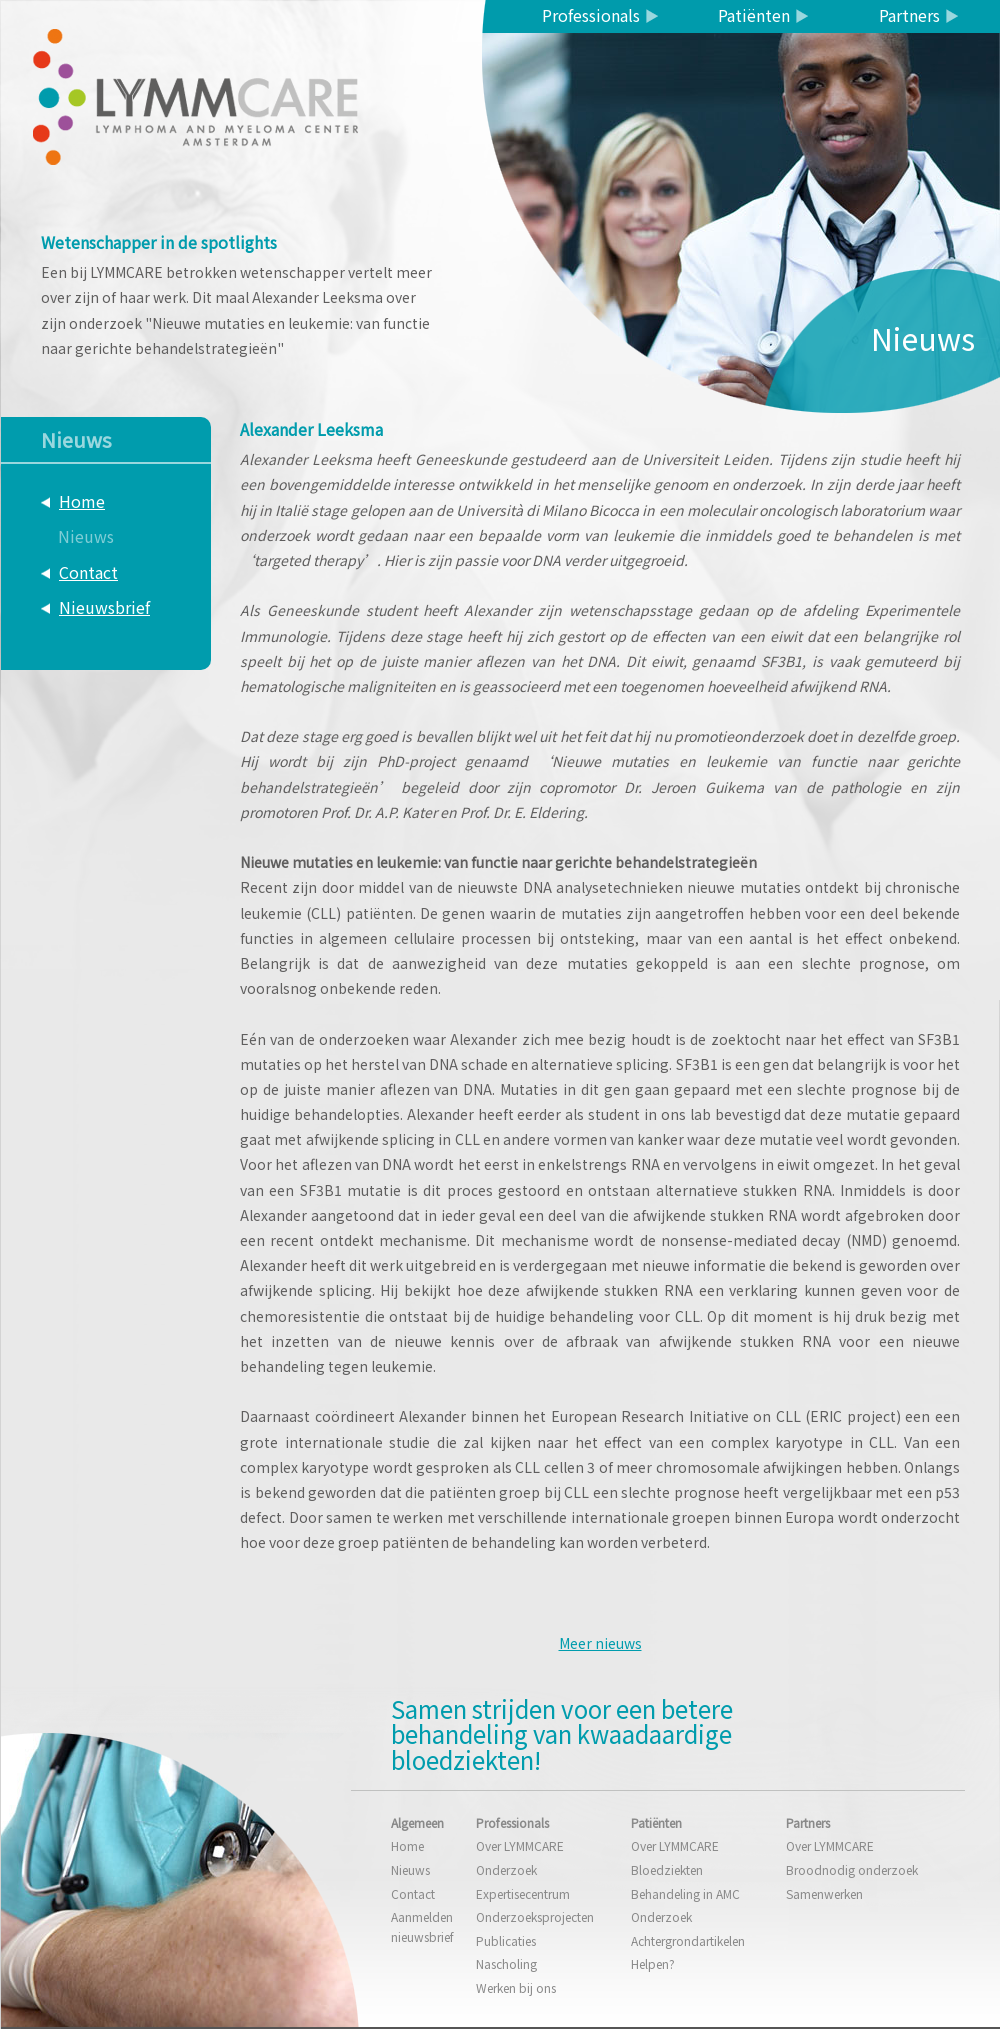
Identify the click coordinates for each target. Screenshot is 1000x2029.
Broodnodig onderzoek (852, 1869)
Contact (88, 572)
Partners (909, 15)
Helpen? (653, 1963)
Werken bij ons (516, 1987)
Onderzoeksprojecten (535, 1916)
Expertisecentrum (523, 1893)
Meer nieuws (600, 1643)
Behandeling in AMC (685, 1893)
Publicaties (506, 1940)
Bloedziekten (667, 1869)
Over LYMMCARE (520, 1845)
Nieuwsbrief (104, 607)
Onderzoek (506, 1869)
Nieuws (86, 536)
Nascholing (506, 1963)
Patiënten (754, 15)
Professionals (591, 15)
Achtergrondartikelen (688, 1940)
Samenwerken (824, 1893)
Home (82, 501)
